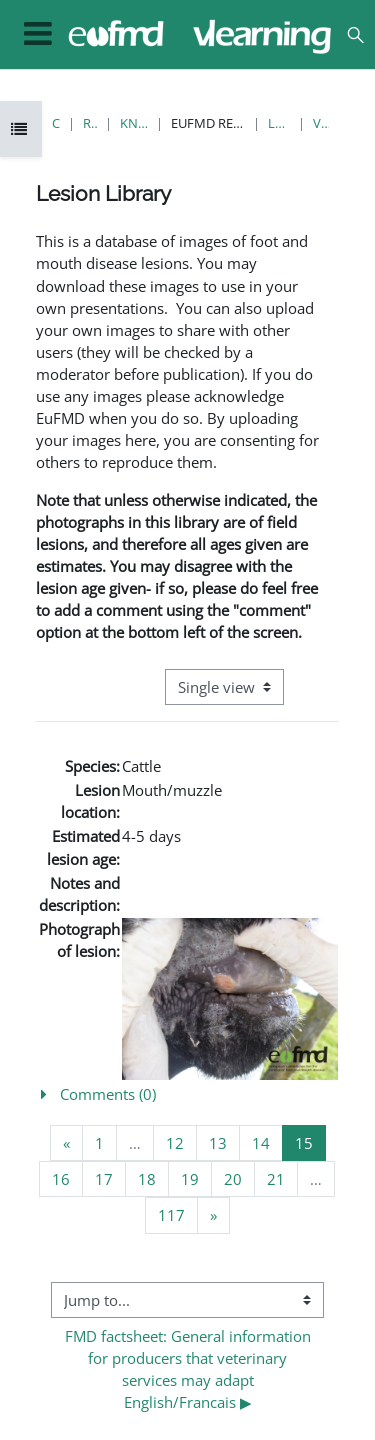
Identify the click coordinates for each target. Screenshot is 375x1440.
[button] (355, 34)
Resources (90, 123)
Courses (56, 123)
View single (321, 123)
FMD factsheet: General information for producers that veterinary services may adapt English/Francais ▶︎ (190, 1369)
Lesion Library (279, 123)
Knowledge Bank (134, 123)
